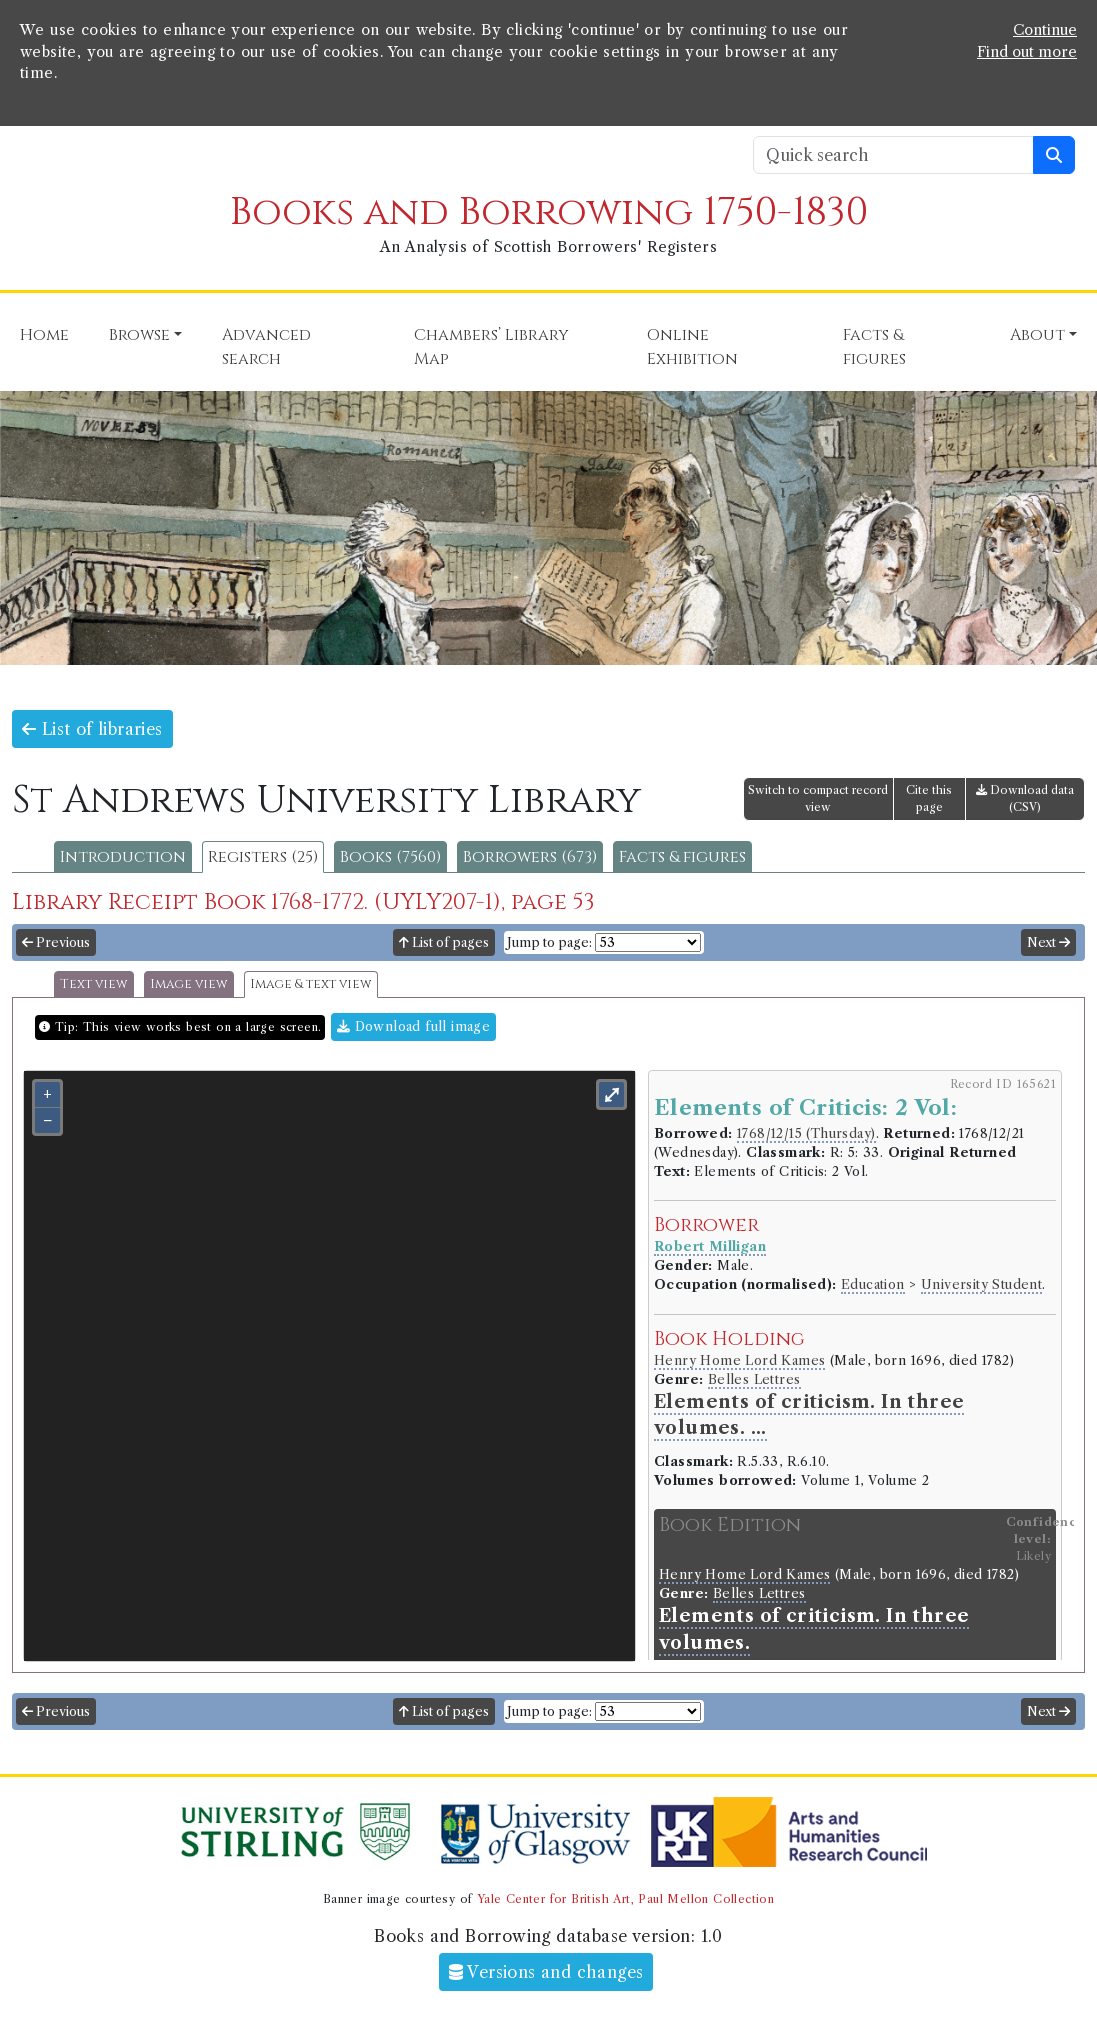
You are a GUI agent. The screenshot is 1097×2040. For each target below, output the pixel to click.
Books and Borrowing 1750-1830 (549, 212)
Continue (1045, 30)
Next (1048, 942)
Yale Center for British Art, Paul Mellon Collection (625, 1899)
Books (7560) (390, 857)
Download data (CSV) (1025, 798)
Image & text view (311, 984)
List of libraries (92, 729)
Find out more (1027, 52)
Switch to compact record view (818, 798)
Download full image (413, 1026)
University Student (981, 1284)
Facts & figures (682, 857)
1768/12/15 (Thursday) (806, 1133)
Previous (56, 942)
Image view (189, 984)
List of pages (444, 942)
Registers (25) (263, 857)
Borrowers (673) (530, 857)
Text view (94, 984)
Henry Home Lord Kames (739, 1360)
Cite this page (929, 798)
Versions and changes (546, 1972)
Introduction (123, 857)
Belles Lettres (754, 1379)
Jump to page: (549, 942)
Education (873, 1284)
